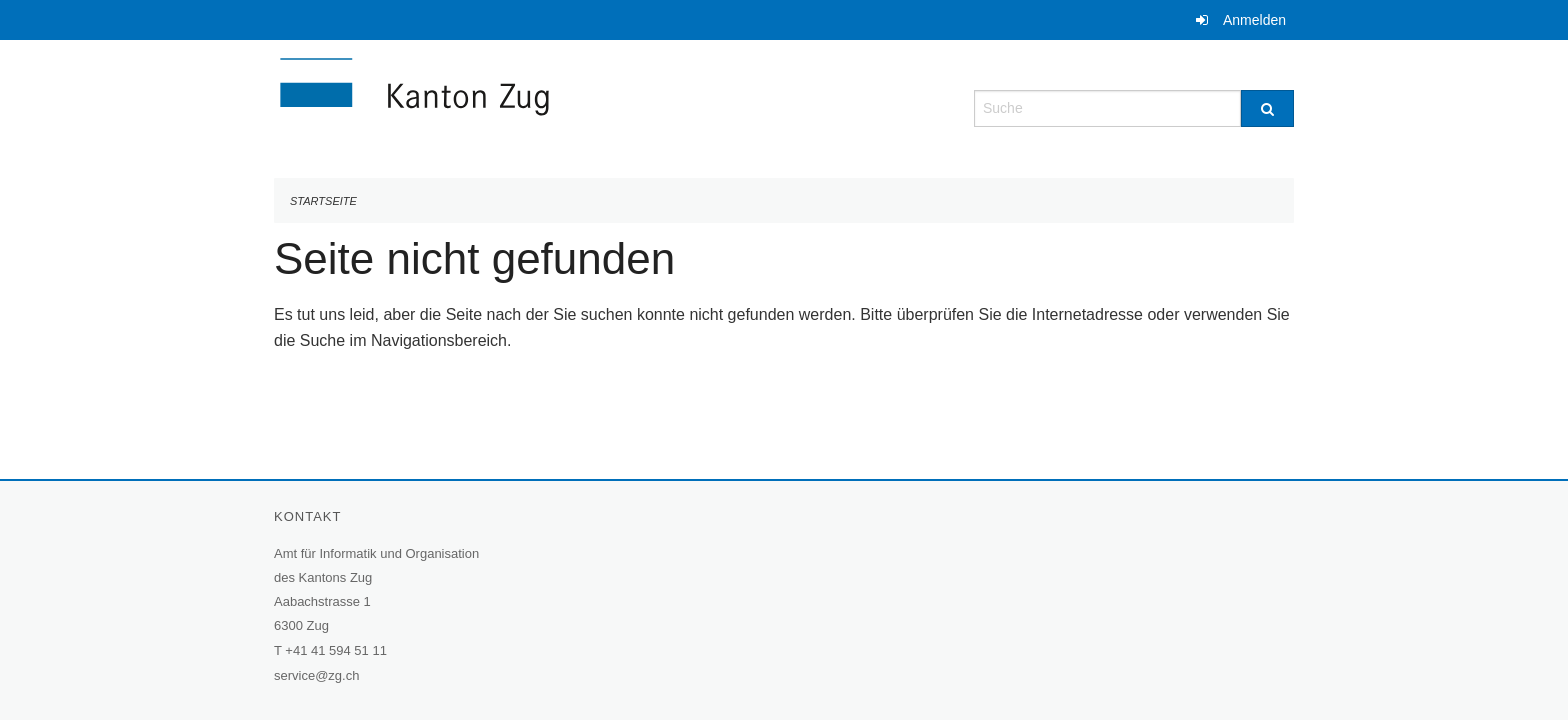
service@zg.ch (316, 675)
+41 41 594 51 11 (336, 650)
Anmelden (1254, 20)
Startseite (323, 201)
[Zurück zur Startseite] (534, 106)
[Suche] (1267, 108)
